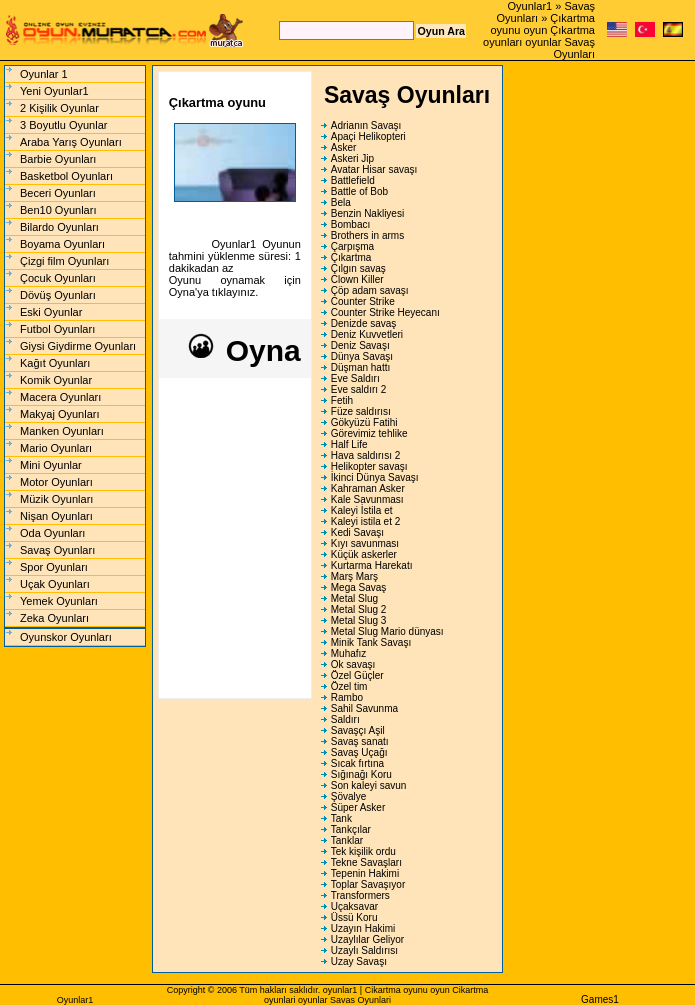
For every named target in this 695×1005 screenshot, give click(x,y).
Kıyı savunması (365, 543)
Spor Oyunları (54, 567)
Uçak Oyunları (55, 584)
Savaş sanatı (360, 741)
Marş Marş (354, 576)
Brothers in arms (367, 235)
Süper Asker (358, 807)
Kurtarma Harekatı (372, 565)
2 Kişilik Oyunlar (59, 108)
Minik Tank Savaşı (371, 642)
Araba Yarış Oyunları (71, 142)
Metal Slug (354, 598)
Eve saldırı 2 (359, 389)
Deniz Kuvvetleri (367, 334)
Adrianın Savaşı (366, 125)
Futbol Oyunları (57, 329)
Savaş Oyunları (57, 550)
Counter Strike (363, 301)
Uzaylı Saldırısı (364, 950)
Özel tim (349, 686)
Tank (341, 818)
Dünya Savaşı (362, 356)
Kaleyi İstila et (362, 510)
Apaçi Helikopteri (368, 136)
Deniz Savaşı (360, 345)
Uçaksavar (354, 906)
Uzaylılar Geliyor (367, 939)
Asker (344, 147)
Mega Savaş (359, 587)
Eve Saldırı (355, 378)
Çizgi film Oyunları (64, 261)
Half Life (349, 444)
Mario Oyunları (56, 448)
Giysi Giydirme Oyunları (78, 346)
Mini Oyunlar (51, 465)
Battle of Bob (359, 191)
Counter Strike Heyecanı (385, 312)
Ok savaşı (353, 664)
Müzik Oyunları (56, 499)
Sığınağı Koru (361, 774)
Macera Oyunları (60, 397)
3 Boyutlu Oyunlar (63, 125)
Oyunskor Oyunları (66, 637)
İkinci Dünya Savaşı (375, 477)
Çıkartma (351, 257)
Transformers (360, 895)
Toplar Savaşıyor (368, 884)
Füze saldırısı (361, 411)
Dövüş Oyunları (58, 295)
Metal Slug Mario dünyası (387, 631)
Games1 (600, 999)
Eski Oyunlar (51, 312)
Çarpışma (352, 246)
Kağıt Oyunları (55, 363)
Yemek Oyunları (59, 601)
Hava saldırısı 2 (365, 455)
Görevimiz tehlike (369, 433)
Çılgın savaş (358, 268)
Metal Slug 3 (359, 620)
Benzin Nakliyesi (367, 213)
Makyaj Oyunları (59, 414)
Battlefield (353, 180)
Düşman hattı (360, 367)
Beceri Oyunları (58, 193)
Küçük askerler (364, 554)
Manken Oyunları (62, 431)
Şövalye (349, 796)
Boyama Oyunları (62, 244)
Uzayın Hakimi (363, 928)
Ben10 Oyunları (58, 210)
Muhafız (349, 653)
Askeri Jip (352, 158)
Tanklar (347, 840)
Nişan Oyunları (56, 516)
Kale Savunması (367, 499)
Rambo (347, 697)
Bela (341, 202)
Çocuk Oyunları (58, 278)
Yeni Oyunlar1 (54, 91)
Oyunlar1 (530, 6)
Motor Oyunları (56, 482)
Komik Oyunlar (56, 380)
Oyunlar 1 (44, 74)
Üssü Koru (354, 917)
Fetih (342, 400)
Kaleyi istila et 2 (365, 521)
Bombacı (350, 224)
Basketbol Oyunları (66, 176)
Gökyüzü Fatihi (364, 422)
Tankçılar (351, 829)
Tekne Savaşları (366, 862)
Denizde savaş (364, 323)
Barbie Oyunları (58, 159)
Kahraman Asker (368, 488)
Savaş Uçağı (359, 752)
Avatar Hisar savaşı (374, 169)
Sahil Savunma (364, 708)
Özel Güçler (357, 675)
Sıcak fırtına (357, 763)
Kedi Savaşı (357, 532)
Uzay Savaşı (359, 961)
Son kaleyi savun (369, 785)
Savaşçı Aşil (358, 730)
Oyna (242, 350)
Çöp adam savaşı (370, 290)
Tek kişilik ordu (363, 851)
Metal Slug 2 (359, 609)
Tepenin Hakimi (365, 873)
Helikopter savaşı (369, 466)
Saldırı (345, 719)
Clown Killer (357, 279)
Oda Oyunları (52, 533)
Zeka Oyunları (54, 618)
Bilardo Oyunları (59, 227)
